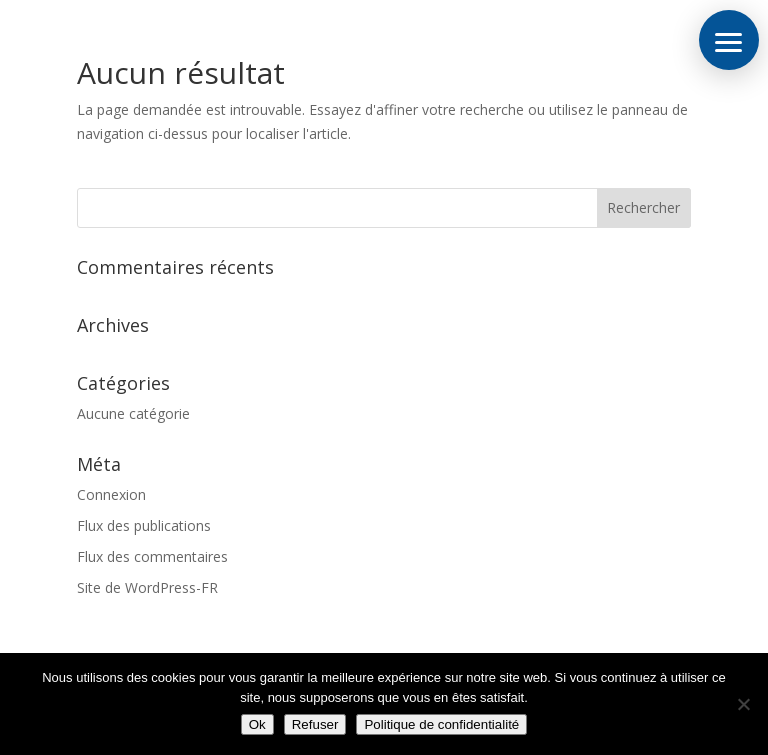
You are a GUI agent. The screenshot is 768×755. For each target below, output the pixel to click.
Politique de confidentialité (441, 724)
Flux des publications (144, 525)
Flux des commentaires (152, 556)
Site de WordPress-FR (147, 587)
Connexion (111, 494)
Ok (257, 724)
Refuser (315, 724)
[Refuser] (743, 704)
